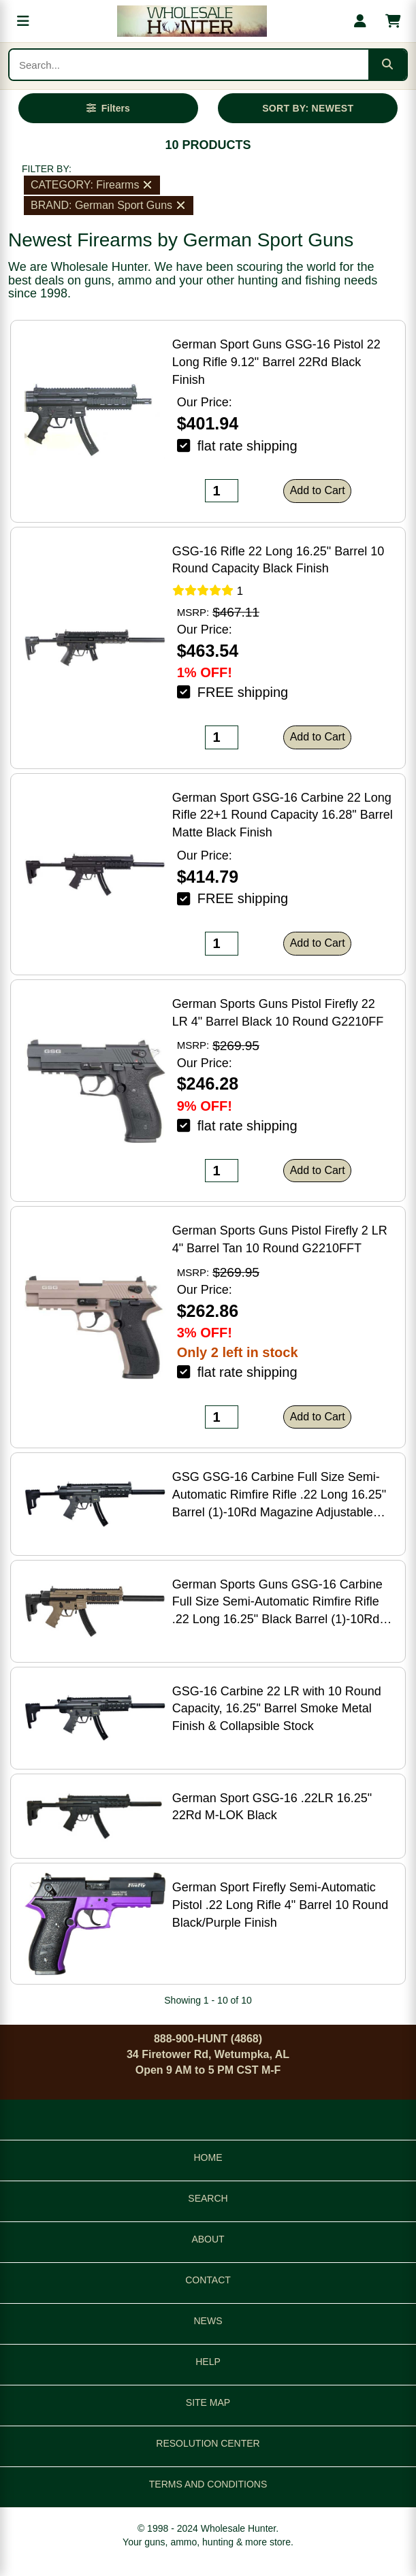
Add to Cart (317, 490)
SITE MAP (208, 2402)
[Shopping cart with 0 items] (393, 21)
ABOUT (207, 2239)
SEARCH (207, 2198)
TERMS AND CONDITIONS (208, 2484)
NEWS (208, 2320)
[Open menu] (23, 21)
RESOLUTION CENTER (207, 2443)
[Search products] (189, 65)
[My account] (360, 21)
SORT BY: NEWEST (307, 108)
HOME (208, 2157)
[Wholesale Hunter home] (192, 21)
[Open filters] (108, 108)
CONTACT (208, 2280)
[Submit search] (387, 65)
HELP (208, 2361)
